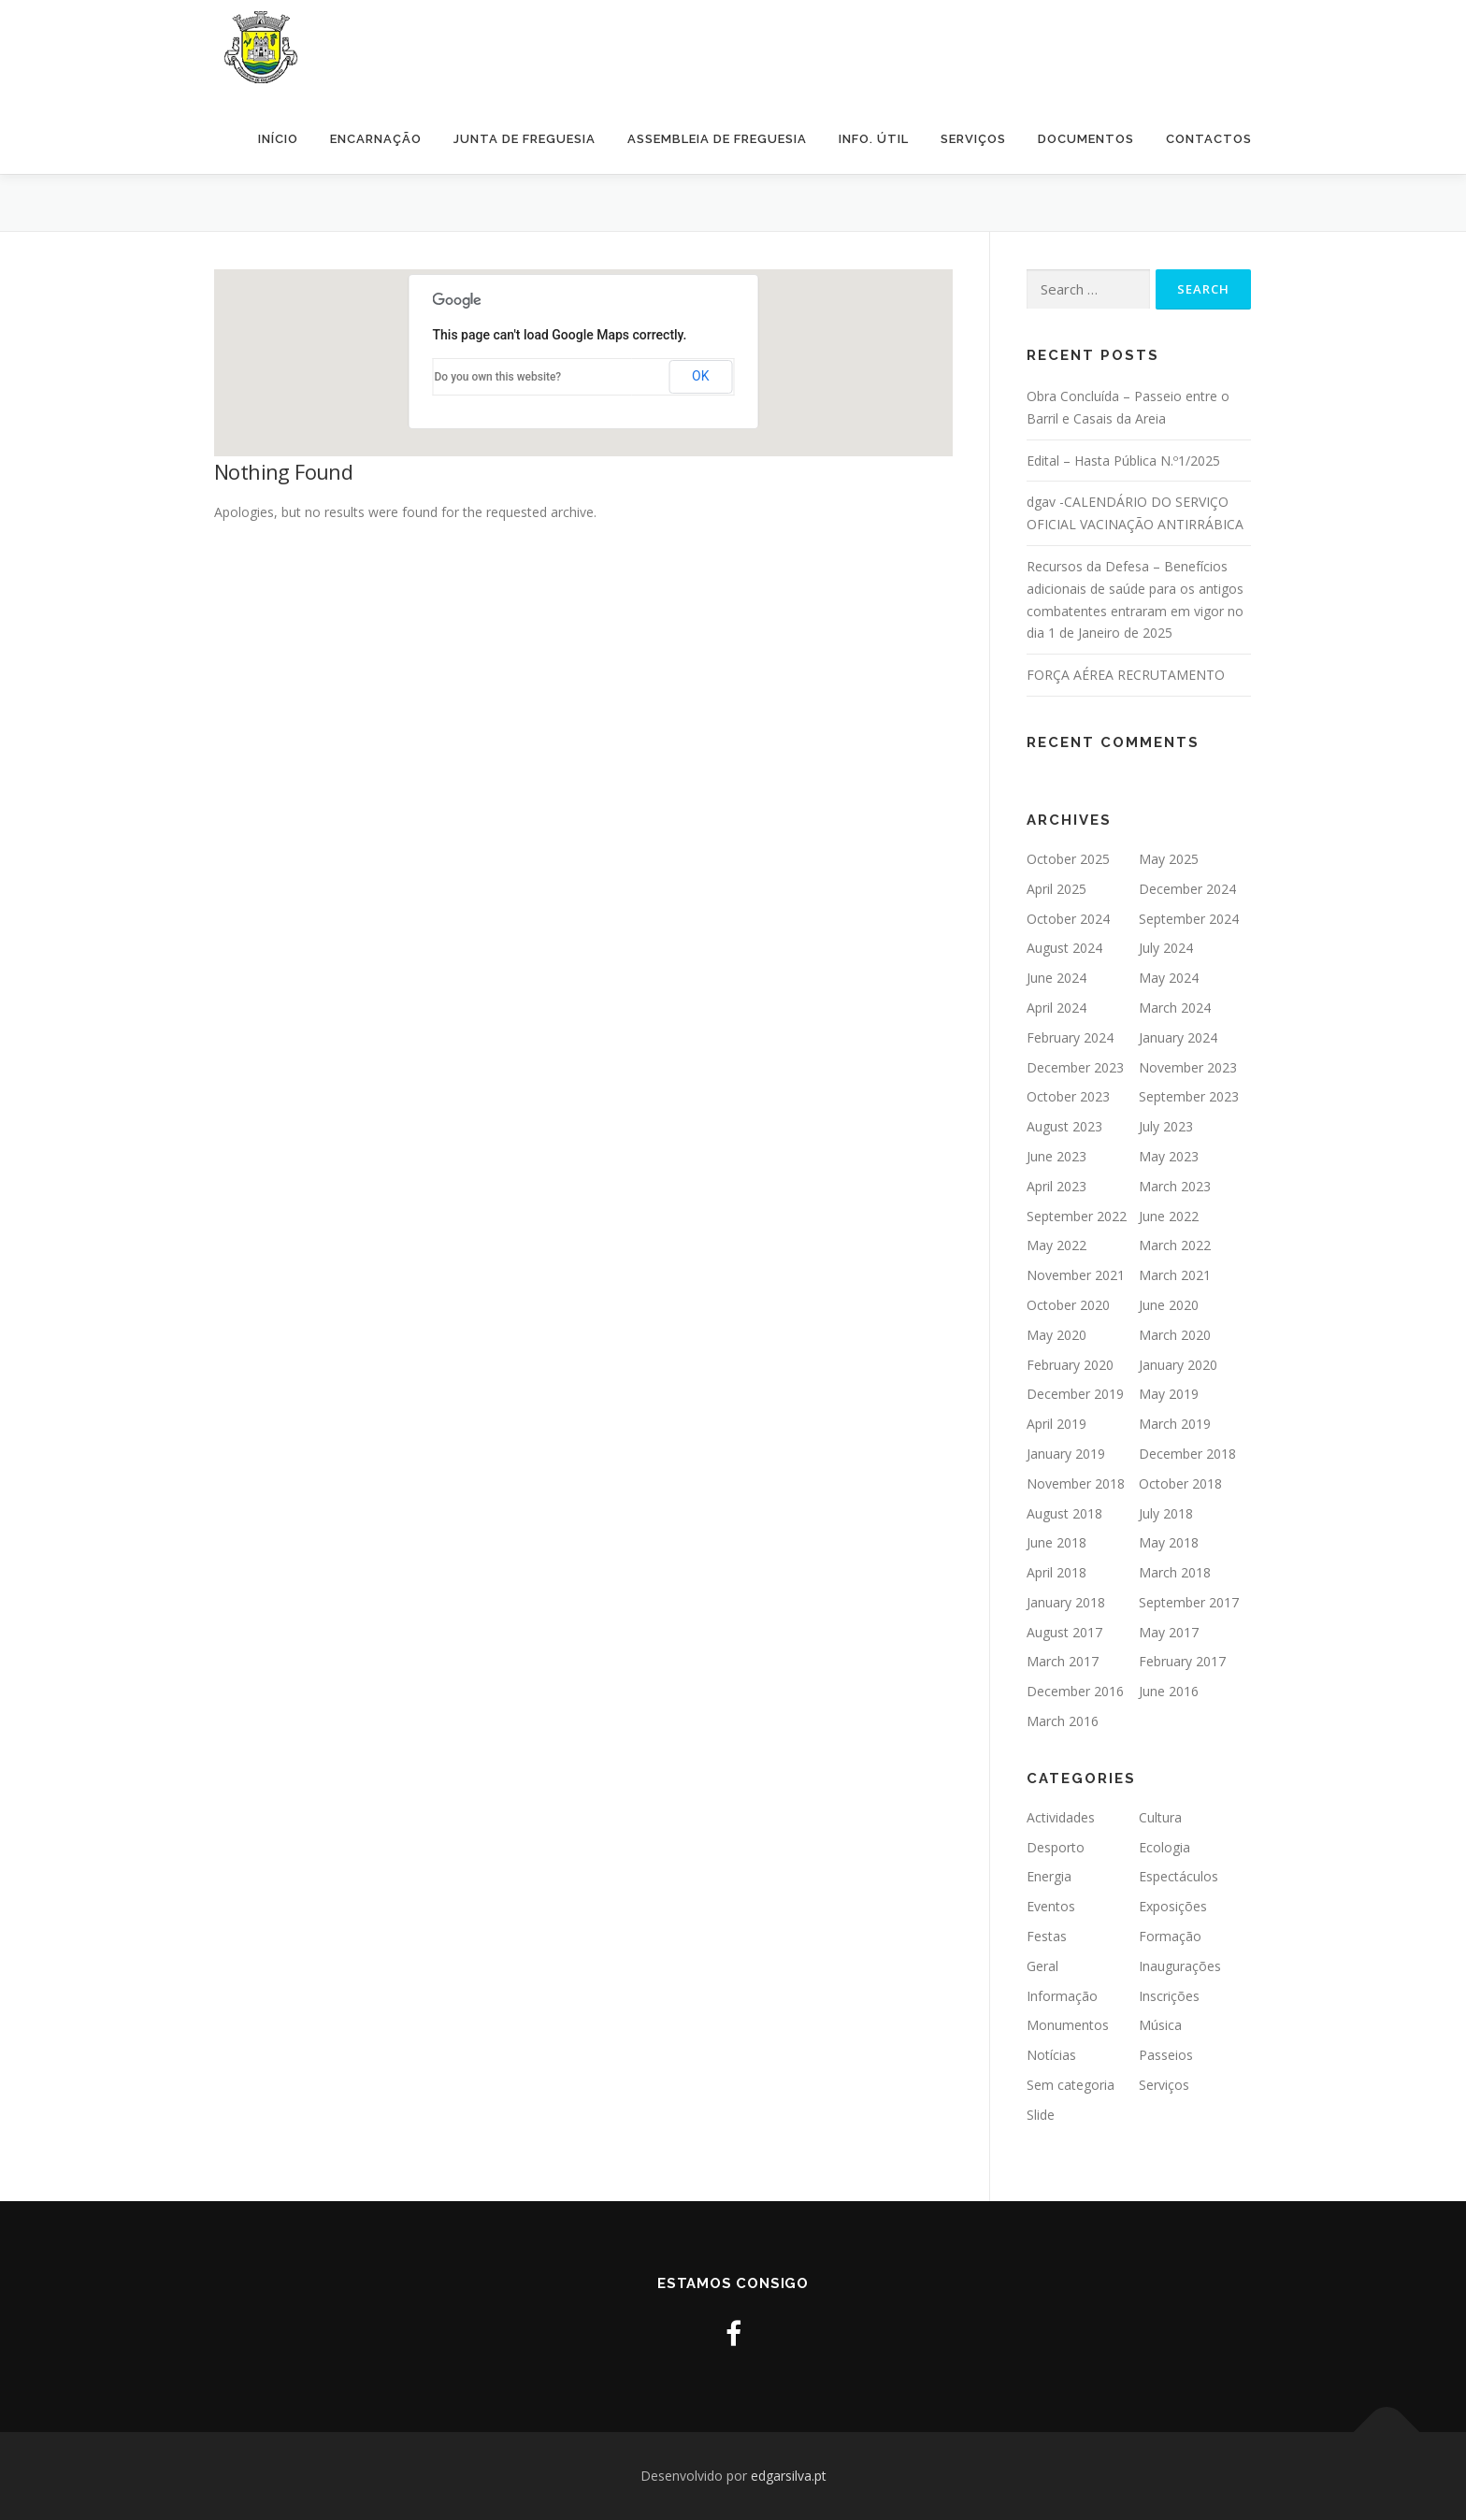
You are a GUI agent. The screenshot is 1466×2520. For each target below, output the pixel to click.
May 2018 (1169, 1542)
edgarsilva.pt (788, 2475)
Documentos (1086, 139)
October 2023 (1068, 1096)
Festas (1047, 1936)
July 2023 (1166, 1126)
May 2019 (1169, 1394)
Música (1160, 2025)
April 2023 (1056, 1186)
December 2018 (1187, 1453)
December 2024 (1187, 889)
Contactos (1209, 139)
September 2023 (1189, 1096)
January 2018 (1066, 1602)
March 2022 (1175, 1245)
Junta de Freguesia (524, 139)
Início (278, 139)
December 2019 (1075, 1394)
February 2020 (1070, 1365)
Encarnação (376, 139)
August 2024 (1064, 948)
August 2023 (1064, 1126)
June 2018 (1056, 1542)
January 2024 (1178, 1037)
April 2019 (1056, 1424)
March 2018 (1175, 1572)
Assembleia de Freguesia (717, 139)
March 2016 (1063, 1721)
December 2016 (1075, 1691)
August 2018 (1064, 1513)
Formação (1170, 1936)
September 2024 (1189, 919)
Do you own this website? (498, 376)
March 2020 (1175, 1335)
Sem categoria (1070, 2085)
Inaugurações (1180, 1966)
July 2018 (1166, 1513)
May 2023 (1169, 1156)
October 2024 (1068, 919)
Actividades (1061, 1817)
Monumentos (1068, 2025)
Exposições (1173, 1906)
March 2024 (1175, 1007)
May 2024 (1169, 977)
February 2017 (1182, 1661)
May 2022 (1056, 1245)
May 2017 (1169, 1632)
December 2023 (1075, 1067)
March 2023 (1175, 1186)
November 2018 (1076, 1483)
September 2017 (1189, 1602)
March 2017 (1063, 1661)
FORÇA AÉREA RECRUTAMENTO (1126, 675)
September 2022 (1077, 1216)
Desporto (1056, 1847)
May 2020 (1056, 1335)
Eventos (1051, 1906)
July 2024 (1166, 948)
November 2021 (1076, 1275)
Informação (1062, 1996)
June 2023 (1056, 1156)
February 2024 (1070, 1037)
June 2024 (1056, 977)
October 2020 (1068, 1305)
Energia (1049, 1876)
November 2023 (1188, 1067)
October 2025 (1068, 859)
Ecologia (1164, 1847)
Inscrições (1169, 1996)
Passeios (1166, 2055)
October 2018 (1180, 1483)
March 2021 (1175, 1275)
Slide (1041, 2115)
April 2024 (1056, 1007)
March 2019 (1175, 1424)
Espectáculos (1178, 1876)
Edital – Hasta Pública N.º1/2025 (1123, 460)
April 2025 (1056, 889)
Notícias (1051, 2055)
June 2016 (1169, 1691)
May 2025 (1169, 859)
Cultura (1160, 1817)
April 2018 (1056, 1572)
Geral (1042, 1966)
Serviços (973, 139)
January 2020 (1178, 1365)
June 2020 (1169, 1305)
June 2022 (1169, 1216)
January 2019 (1066, 1453)
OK (700, 375)
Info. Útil (874, 139)
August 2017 (1064, 1632)
